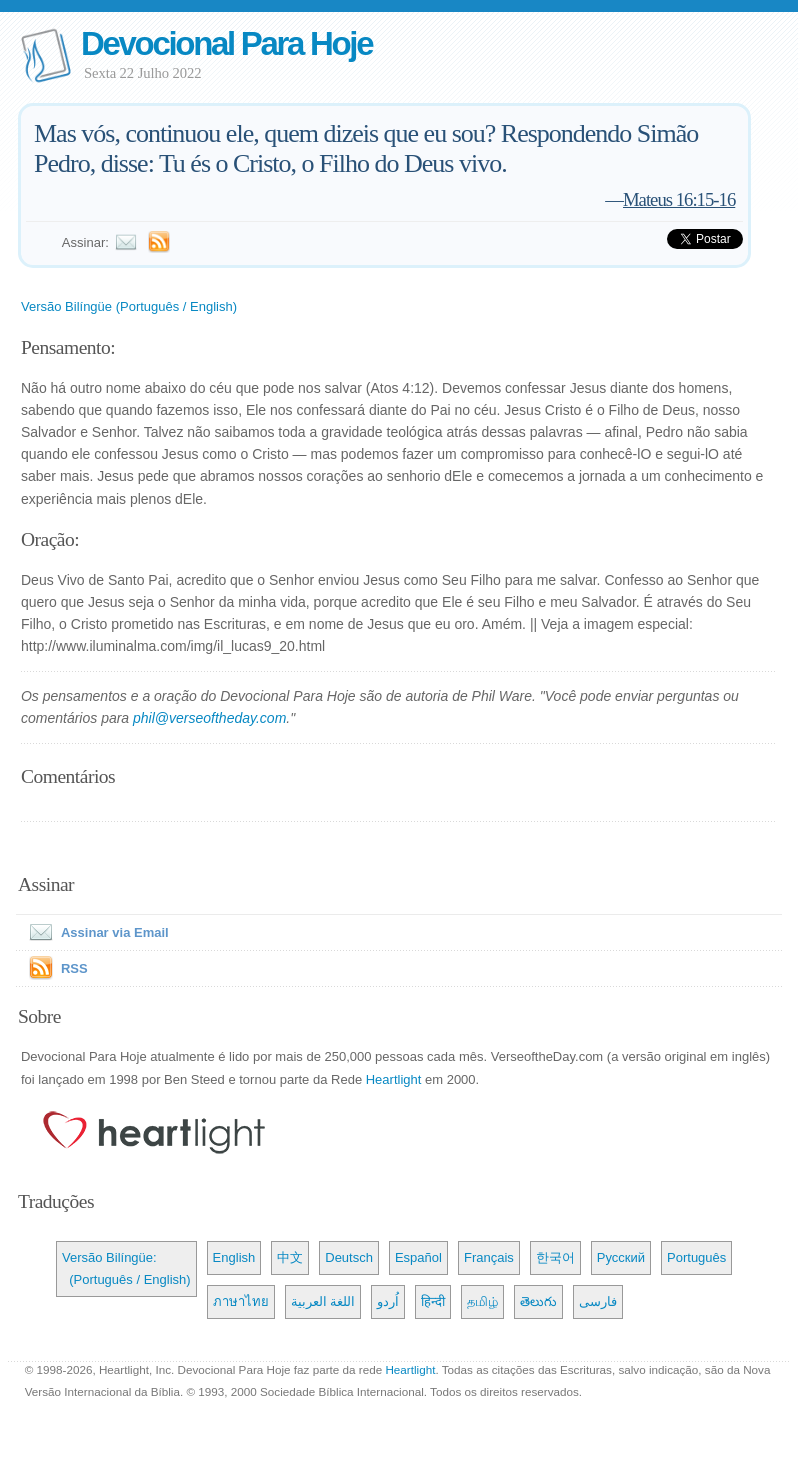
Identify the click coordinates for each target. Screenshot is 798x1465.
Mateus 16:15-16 (679, 199)
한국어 (555, 1257)
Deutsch (349, 1257)
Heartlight (394, 1079)
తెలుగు (538, 1301)
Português (696, 1257)
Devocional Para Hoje (226, 43)
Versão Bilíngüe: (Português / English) (126, 1268)
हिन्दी (433, 1301)
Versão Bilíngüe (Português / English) (129, 306)
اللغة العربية (323, 1301)
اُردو (388, 1301)
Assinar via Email (95, 932)
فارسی (598, 1301)
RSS (74, 968)
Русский (621, 1257)
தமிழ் (482, 1301)
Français (489, 1257)
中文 (290, 1257)
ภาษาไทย (241, 1301)
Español (418, 1257)
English (234, 1257)
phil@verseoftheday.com (209, 718)
